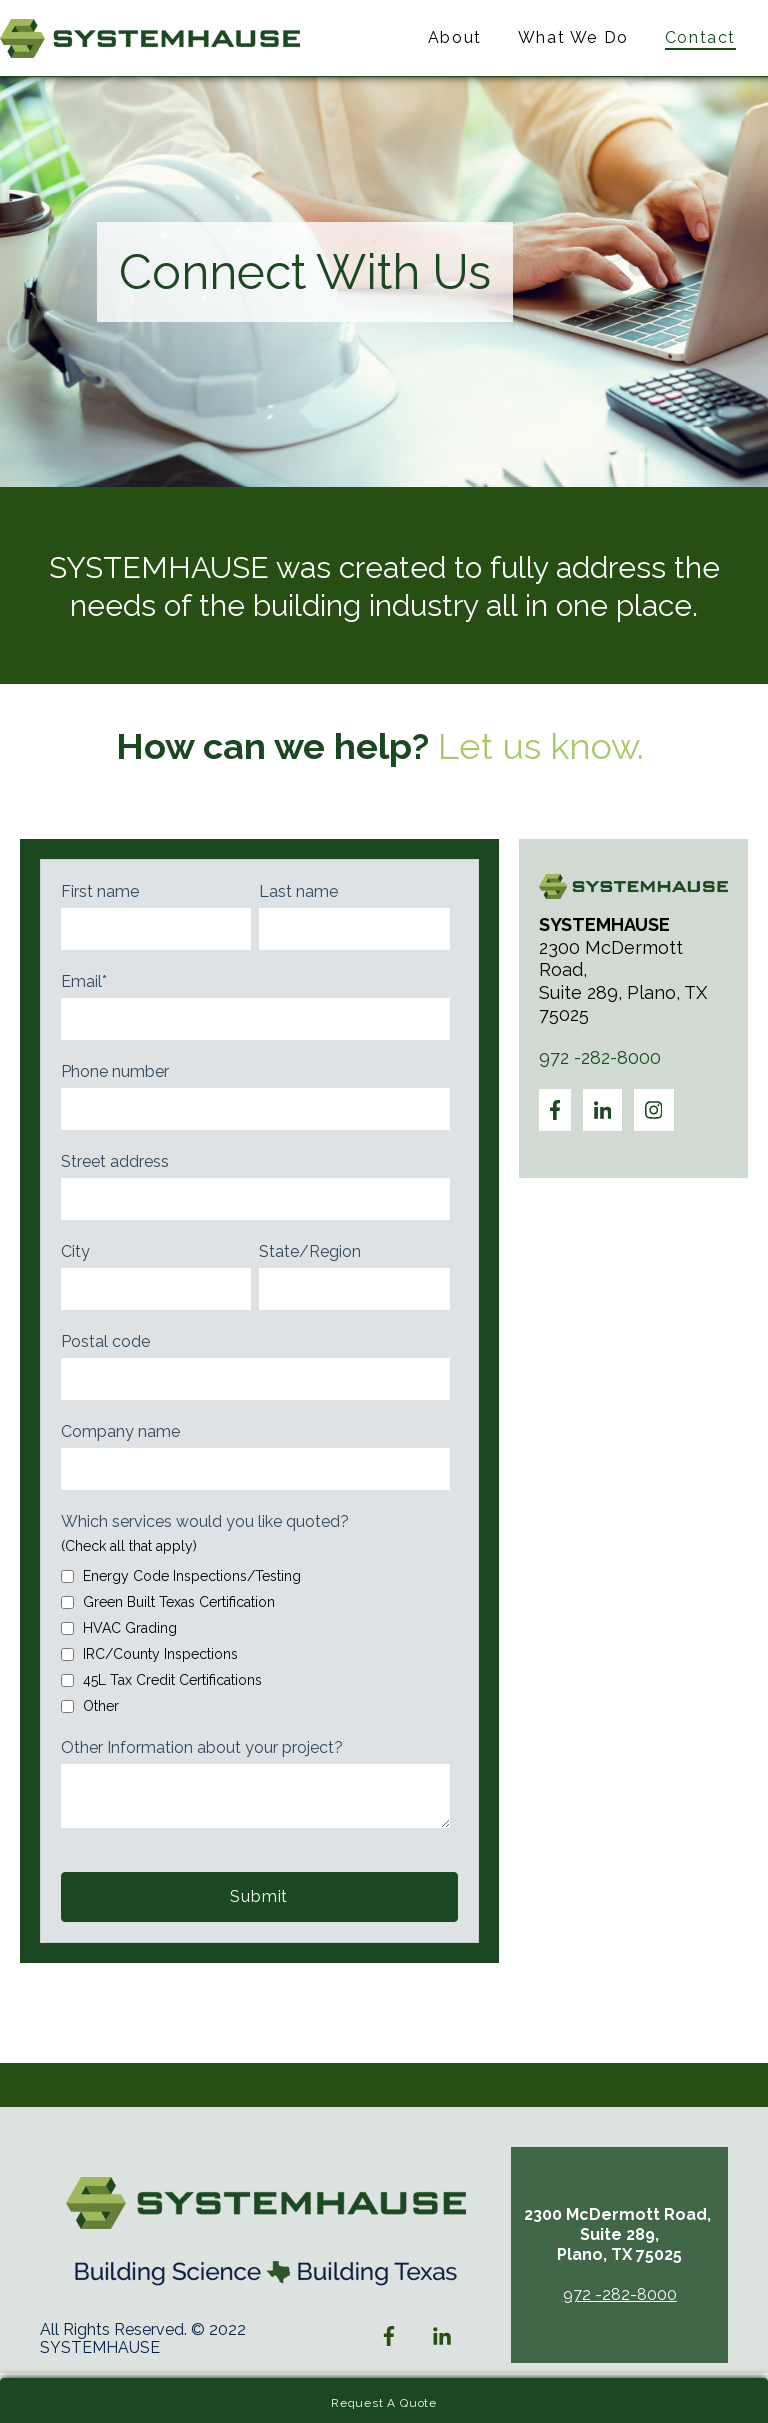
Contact (700, 37)
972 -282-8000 (600, 1057)
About (455, 37)
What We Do (573, 37)
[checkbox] (255, 1637)
